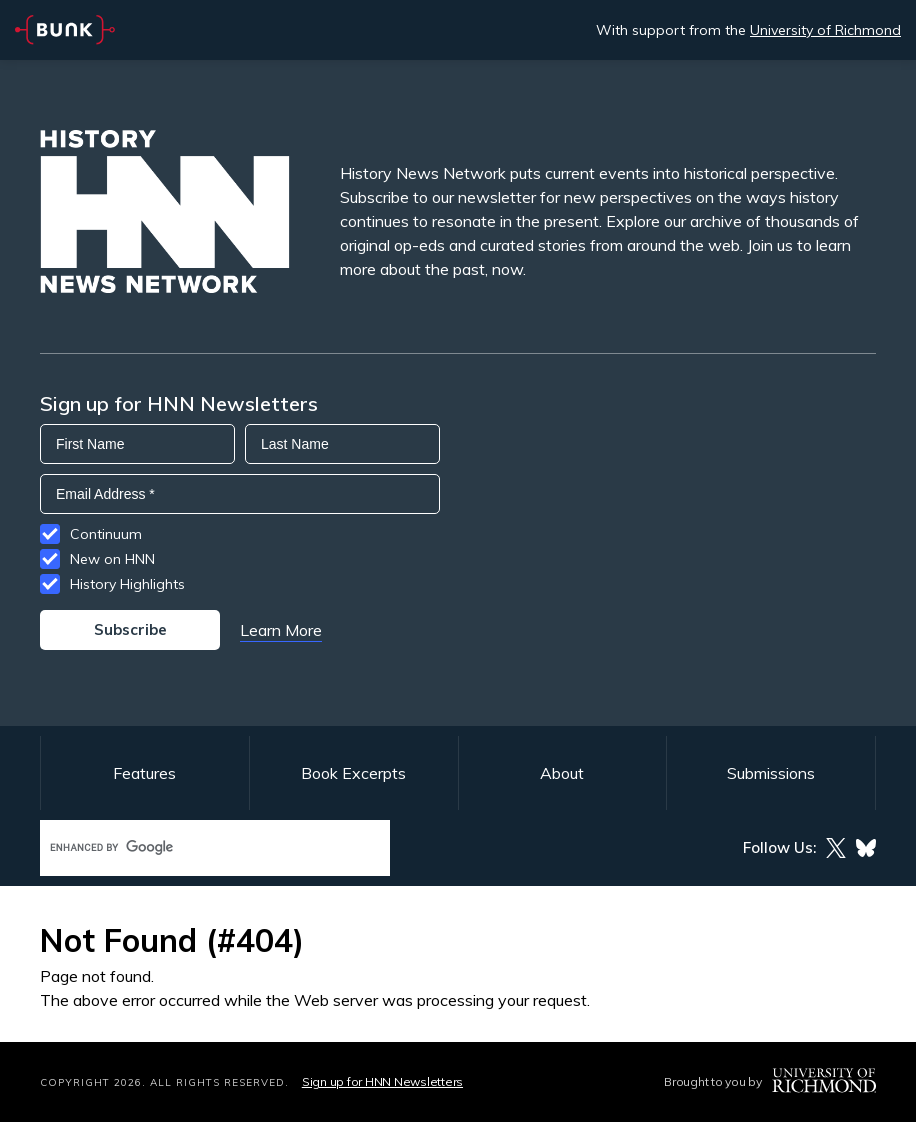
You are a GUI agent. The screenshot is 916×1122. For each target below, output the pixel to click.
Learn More (281, 630)
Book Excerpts (353, 773)
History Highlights (127, 584)
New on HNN (112, 559)
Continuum (106, 534)
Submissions (771, 773)
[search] (194, 847)
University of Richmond (825, 30)
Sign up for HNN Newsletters (382, 1081)
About (562, 773)
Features (144, 773)
